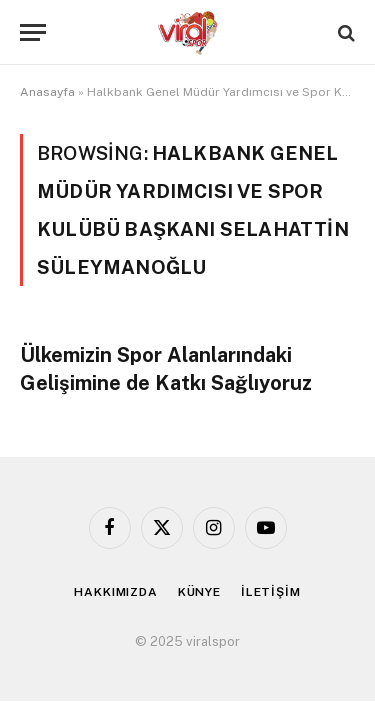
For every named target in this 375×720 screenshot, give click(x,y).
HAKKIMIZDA (115, 592)
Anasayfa (47, 92)
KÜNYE (199, 592)
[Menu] (33, 32)
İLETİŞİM (271, 592)
